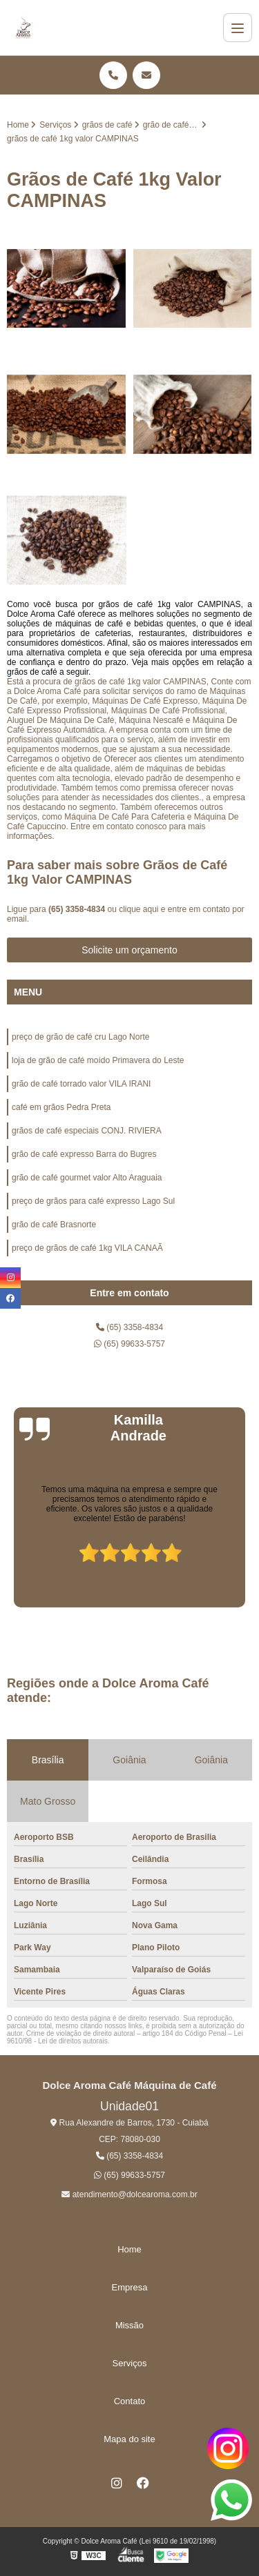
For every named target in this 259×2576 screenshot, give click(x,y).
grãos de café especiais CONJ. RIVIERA (87, 1131)
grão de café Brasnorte (54, 1224)
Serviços (130, 2363)
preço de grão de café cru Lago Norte (80, 1037)
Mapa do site (129, 2439)
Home (129, 2249)
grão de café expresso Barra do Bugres (84, 1154)
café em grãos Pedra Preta (61, 1107)
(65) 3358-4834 (77, 909)
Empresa (129, 2287)
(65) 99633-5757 (129, 1344)
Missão (129, 2325)
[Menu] (237, 27)
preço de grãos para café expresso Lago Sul (93, 1201)
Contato (130, 2401)
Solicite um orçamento (129, 949)
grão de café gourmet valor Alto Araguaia (87, 1177)
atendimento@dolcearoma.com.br (129, 2194)
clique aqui (138, 909)
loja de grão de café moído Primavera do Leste (98, 1060)
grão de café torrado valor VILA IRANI (81, 1084)
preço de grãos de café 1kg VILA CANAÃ (87, 1248)
